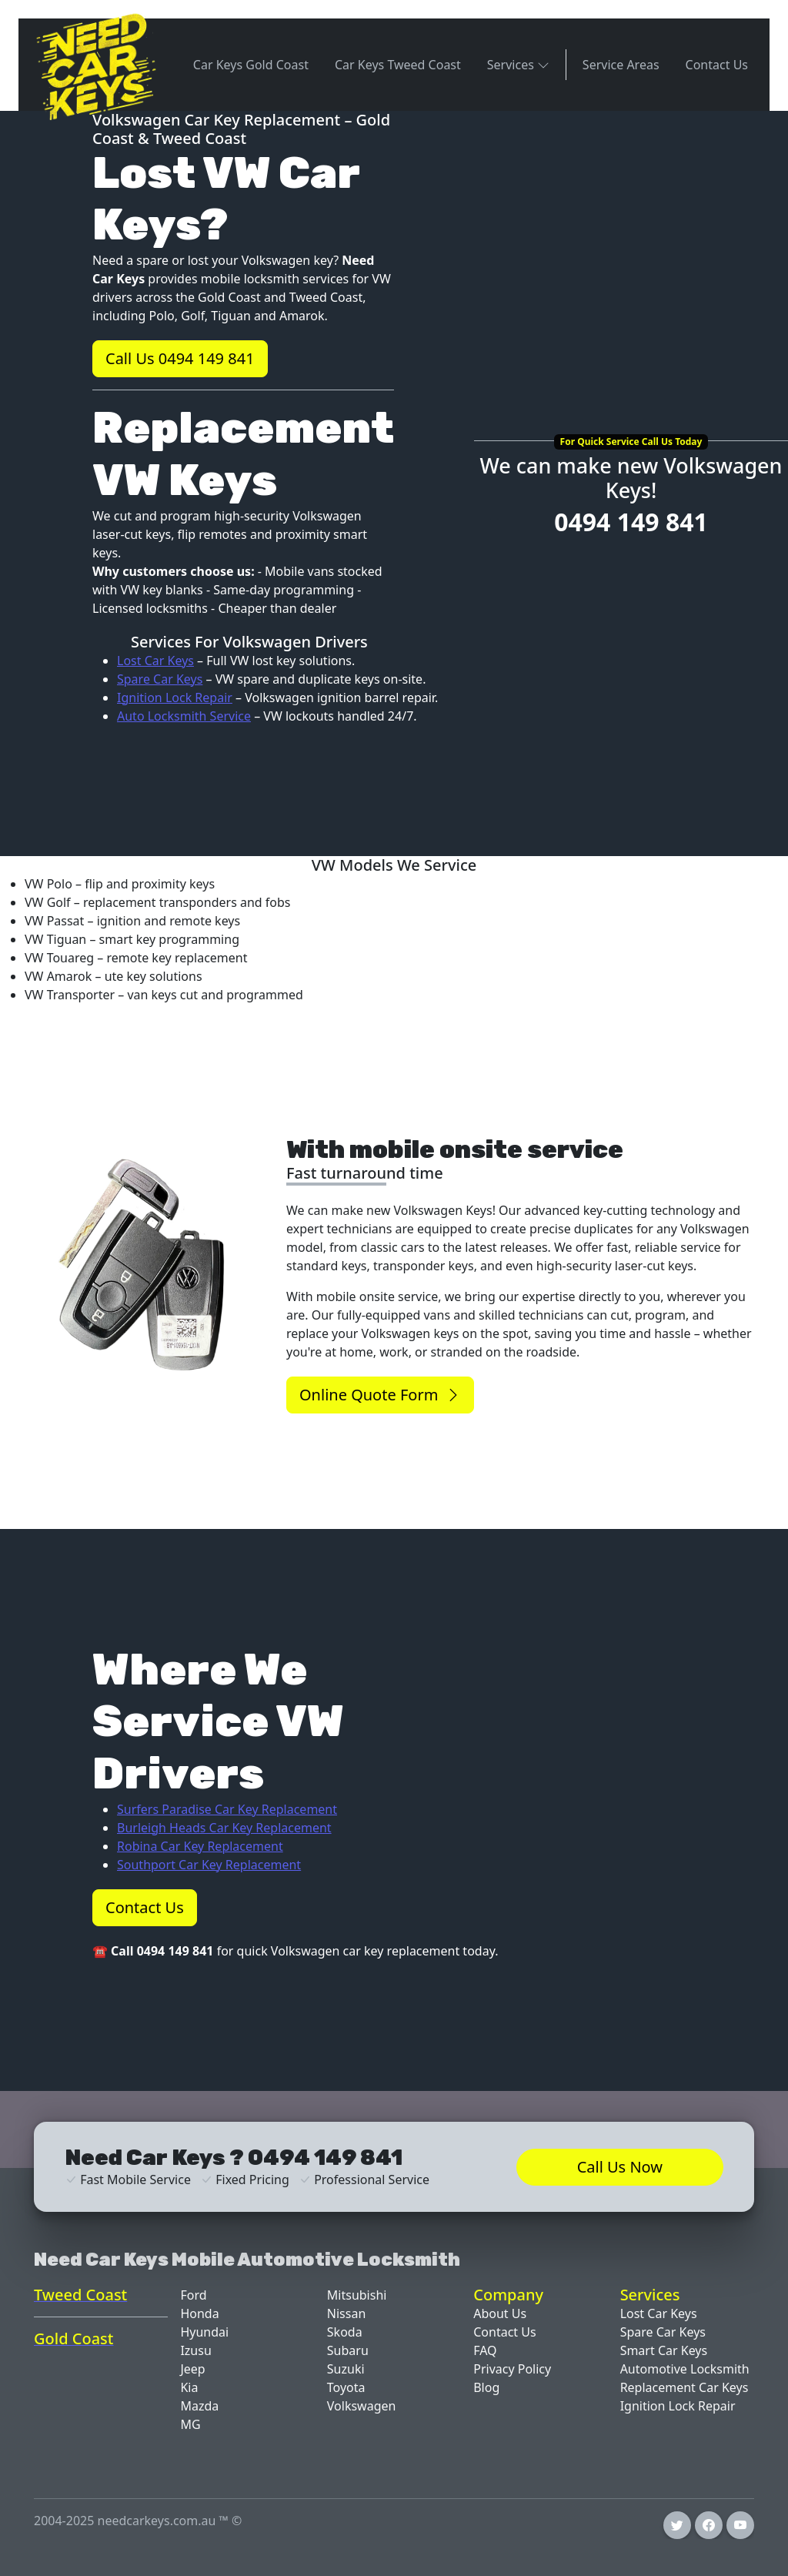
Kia (189, 2387)
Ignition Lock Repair (174, 697)
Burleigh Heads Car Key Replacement (224, 1827)
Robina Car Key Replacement (200, 1846)
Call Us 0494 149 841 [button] (180, 358)
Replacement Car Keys (684, 2387)
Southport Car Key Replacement (209, 1864)
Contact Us (717, 64)
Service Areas (621, 64)
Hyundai (204, 2331)
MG (190, 2424)
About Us (499, 2313)
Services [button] (518, 64)
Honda (199, 2313)
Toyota (346, 2387)
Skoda (344, 2331)
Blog (486, 2387)
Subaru (348, 2350)
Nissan (346, 2313)
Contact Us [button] (144, 1907)
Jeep (192, 2368)
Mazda (199, 2405)
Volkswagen (361, 2405)
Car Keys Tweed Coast (398, 64)
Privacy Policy (512, 2368)
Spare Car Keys (159, 679)
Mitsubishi (357, 2295)
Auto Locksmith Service (184, 716)
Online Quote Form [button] (380, 1394)
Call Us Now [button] (620, 2166)
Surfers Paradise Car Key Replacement (227, 1809)
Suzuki (346, 2368)
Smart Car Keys (664, 2350)
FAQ (484, 2350)
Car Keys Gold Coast (251, 64)
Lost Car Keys (155, 660)
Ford (193, 2295)
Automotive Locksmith (685, 2368)
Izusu (195, 2350)
